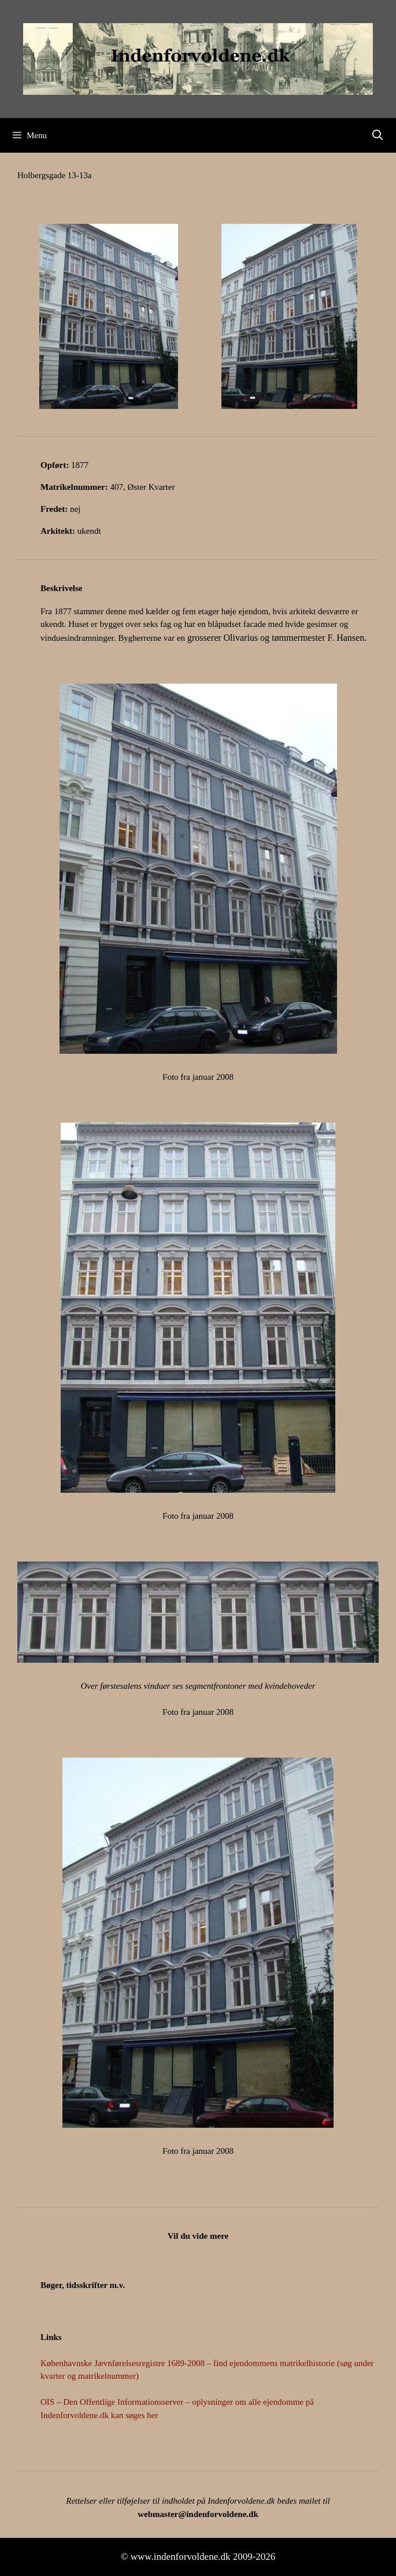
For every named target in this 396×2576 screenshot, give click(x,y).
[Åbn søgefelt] (378, 135)
